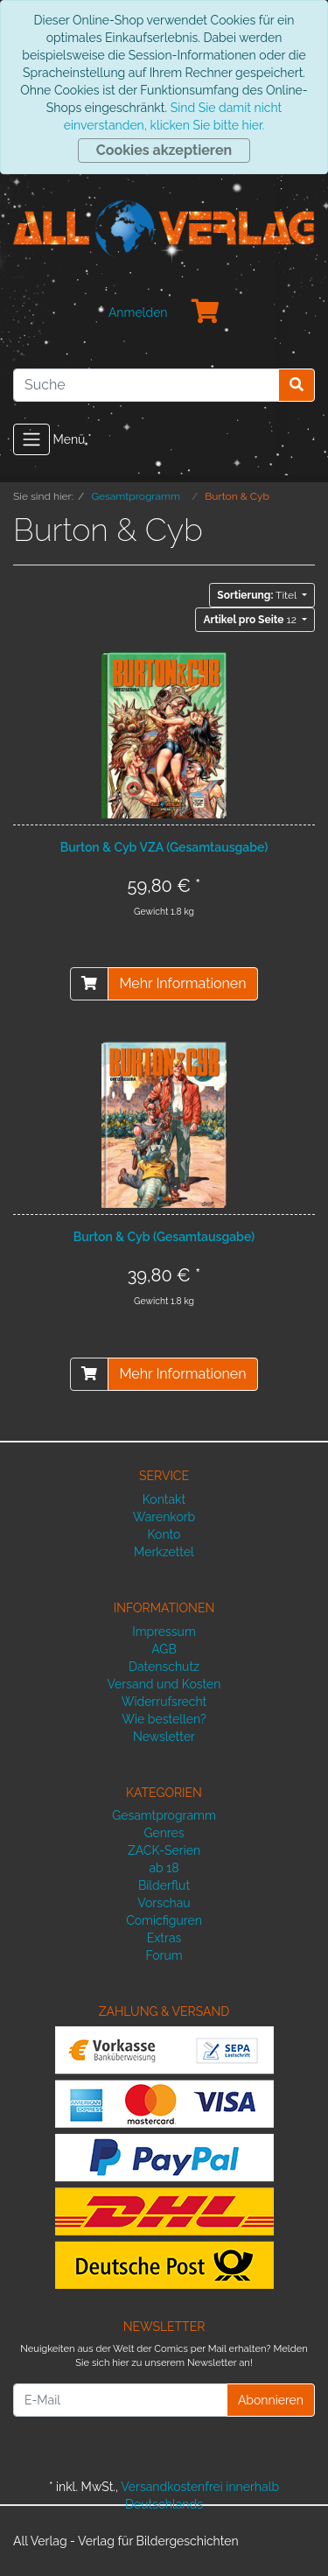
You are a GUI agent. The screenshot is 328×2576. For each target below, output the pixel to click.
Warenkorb (164, 1517)
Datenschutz (164, 1667)
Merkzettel (164, 1552)
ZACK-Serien (164, 1850)
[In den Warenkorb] (89, 983)
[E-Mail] (120, 2400)
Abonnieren (271, 2400)
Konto (164, 1534)
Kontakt (164, 1499)
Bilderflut (164, 1885)
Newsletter (164, 1737)
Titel (258, 595)
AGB (163, 1649)
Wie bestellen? (164, 1719)
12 (250, 620)
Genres (163, 1833)
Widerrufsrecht (164, 1702)
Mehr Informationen (182, 983)
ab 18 (163, 1868)
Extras (164, 1938)
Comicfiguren (164, 1920)
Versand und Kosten (164, 1684)
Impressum (164, 1632)
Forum (163, 1955)
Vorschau (163, 1903)
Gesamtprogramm (164, 1815)
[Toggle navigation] (31, 439)
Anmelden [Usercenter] (138, 312)
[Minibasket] (205, 312)
